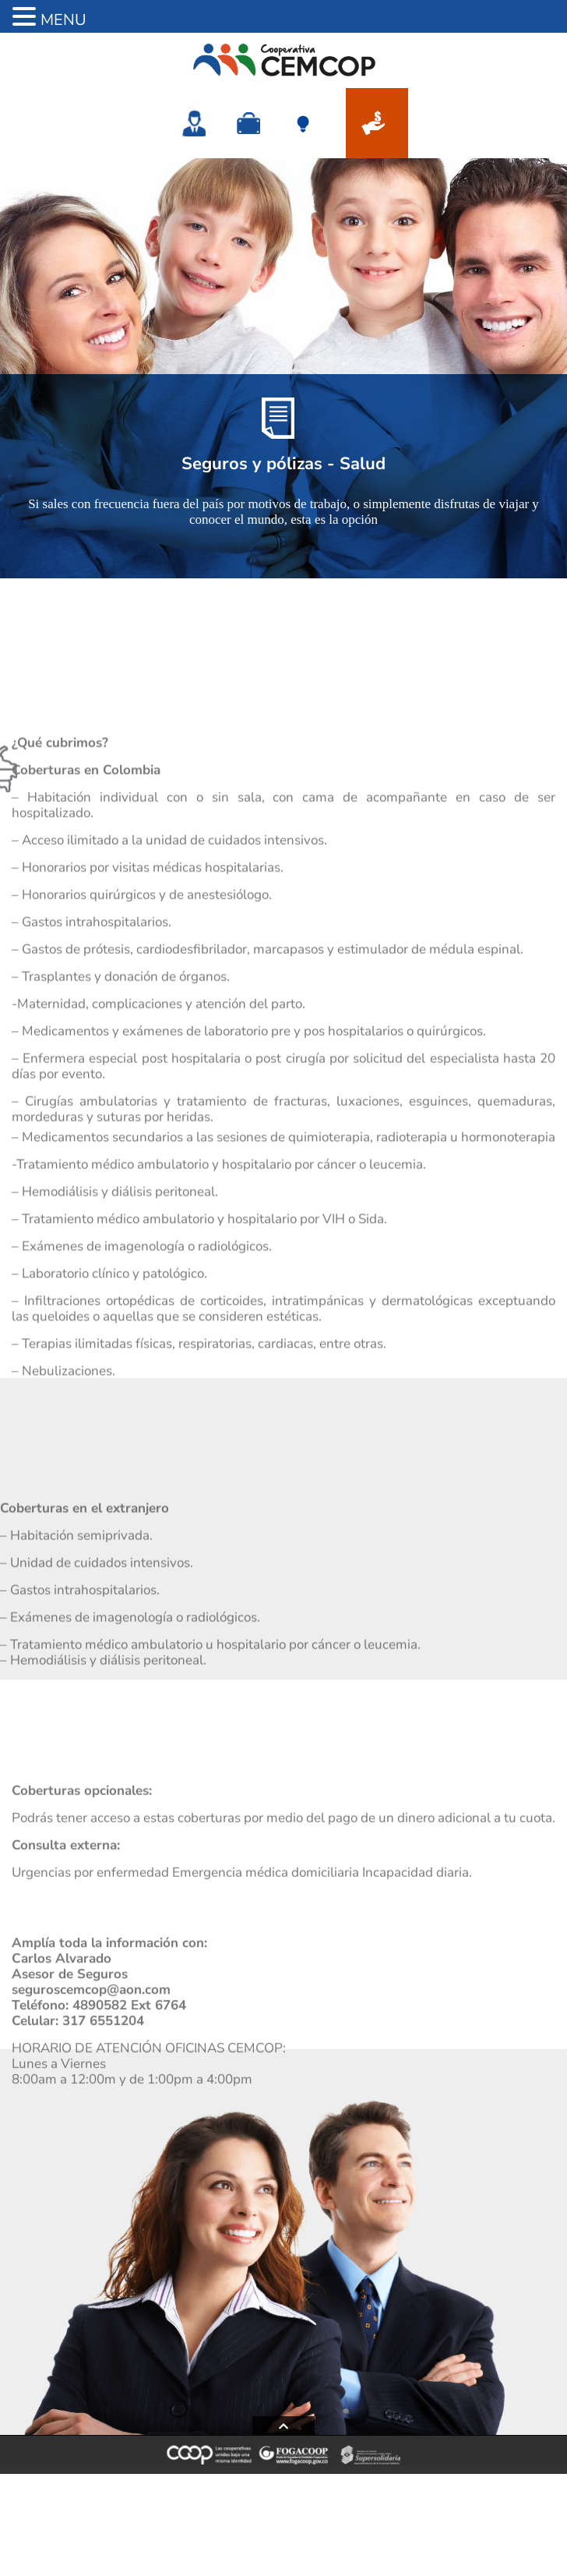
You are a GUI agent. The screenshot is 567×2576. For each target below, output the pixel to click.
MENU (63, 19)
